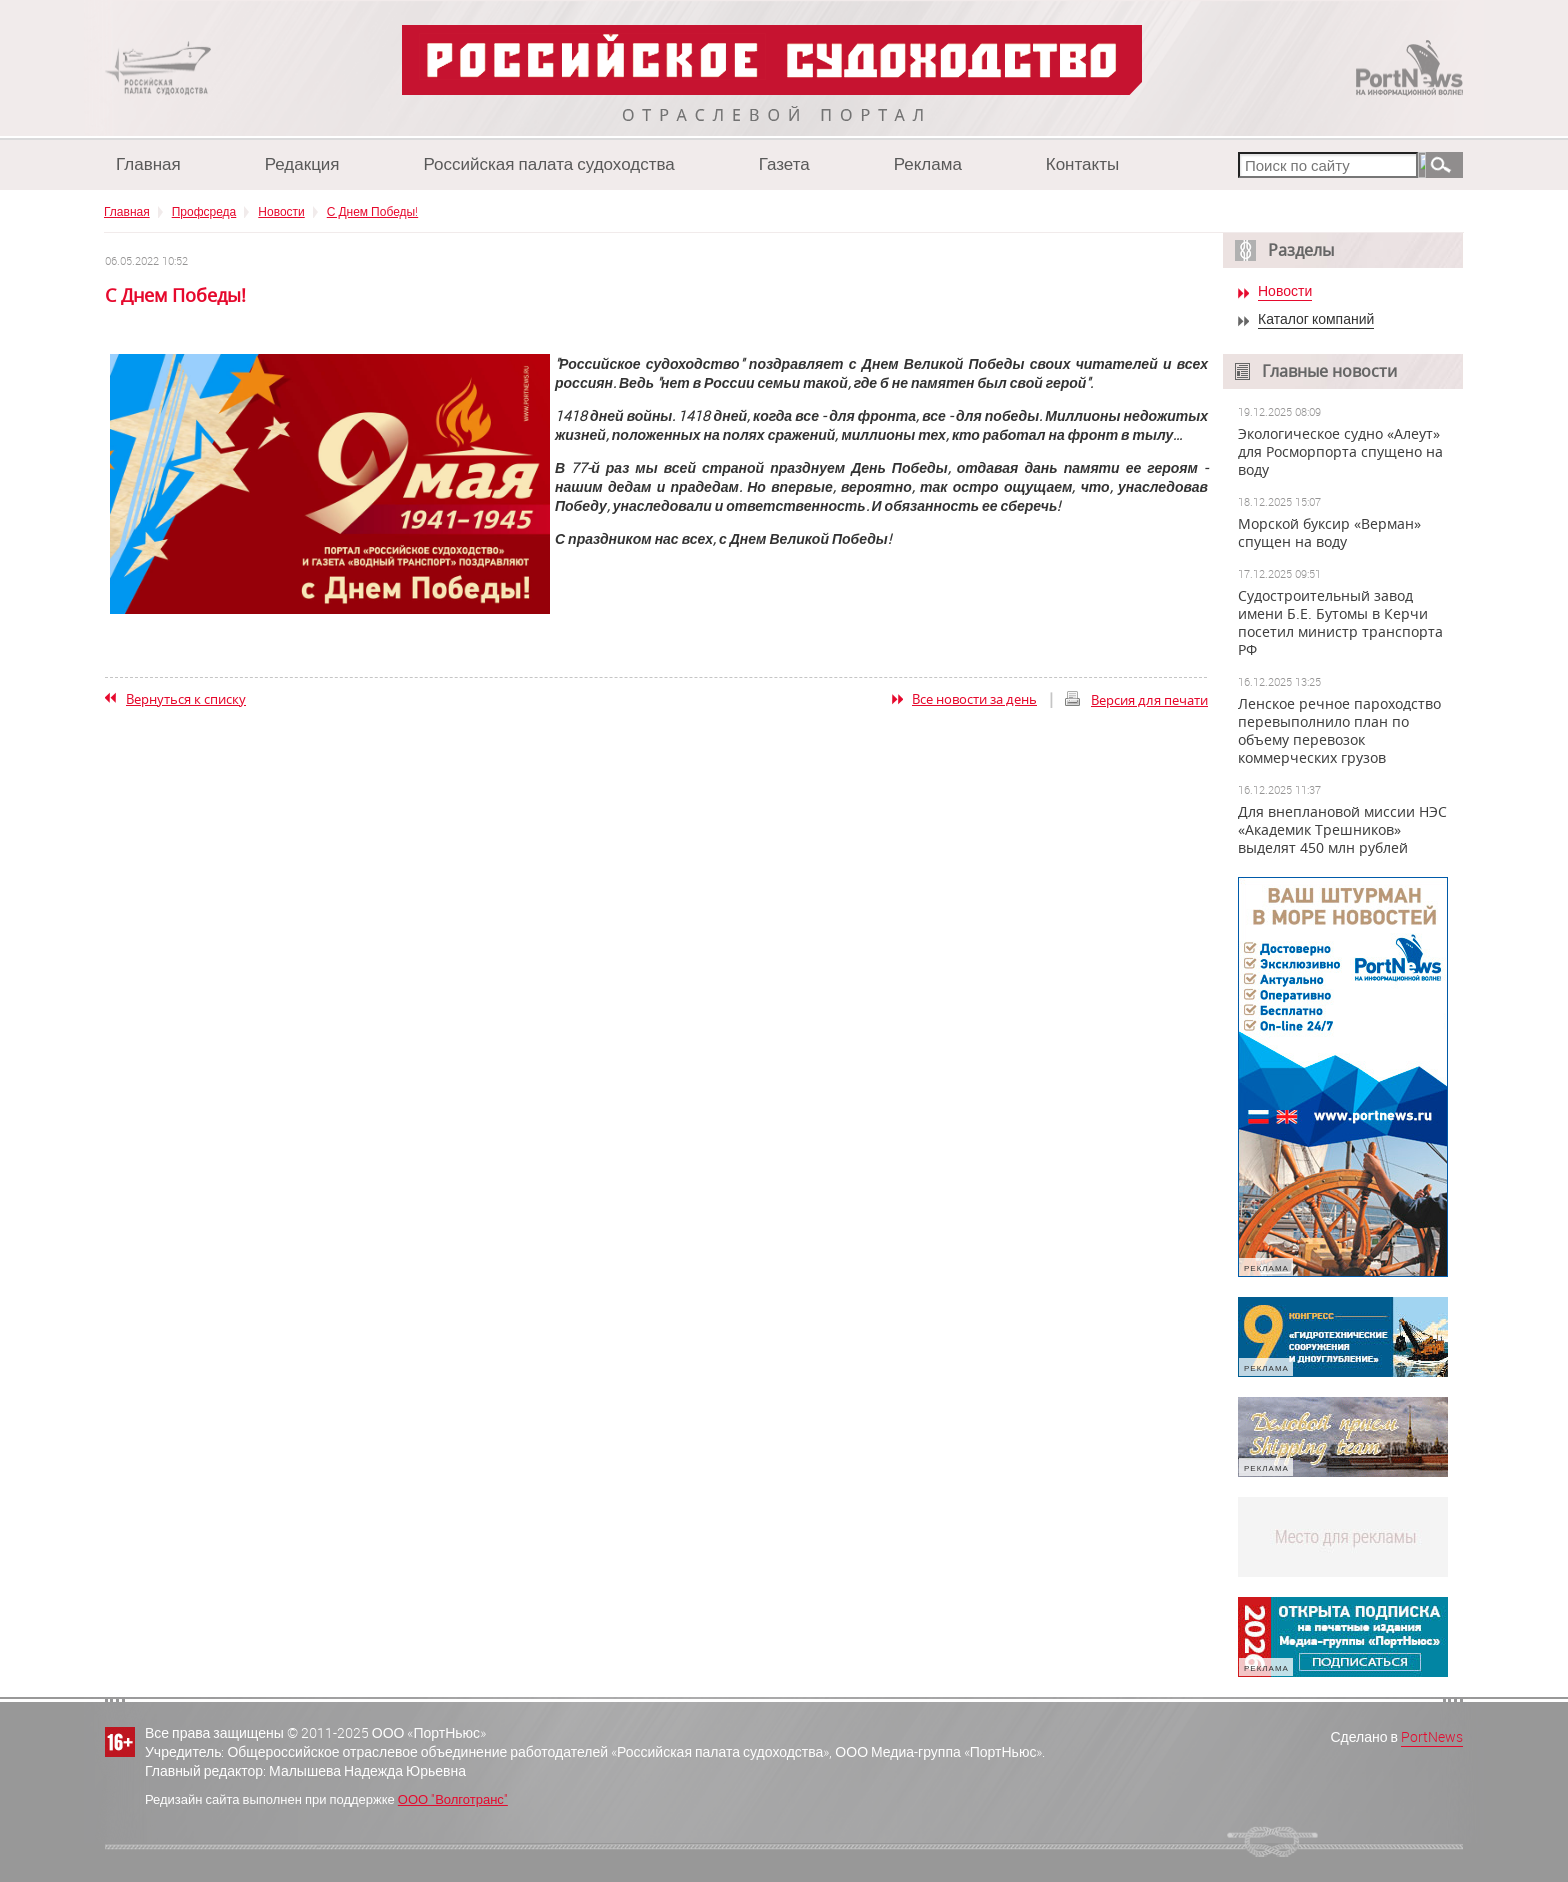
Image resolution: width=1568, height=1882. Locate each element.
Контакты (1082, 163)
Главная (148, 163)
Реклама (928, 163)
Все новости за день (974, 699)
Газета (784, 163)
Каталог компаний (1316, 319)
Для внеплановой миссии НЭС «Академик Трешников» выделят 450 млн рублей (1342, 830)
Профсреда (204, 211)
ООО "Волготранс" (453, 1799)
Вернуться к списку (186, 699)
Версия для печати (1149, 700)
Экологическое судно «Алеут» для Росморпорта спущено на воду (1340, 452)
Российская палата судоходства (549, 163)
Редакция (302, 163)
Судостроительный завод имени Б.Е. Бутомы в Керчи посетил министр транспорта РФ (1340, 623)
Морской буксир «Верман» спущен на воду (1329, 533)
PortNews (1432, 1736)
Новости (281, 211)
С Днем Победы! (372, 211)
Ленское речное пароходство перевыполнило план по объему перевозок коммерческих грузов (1339, 731)
